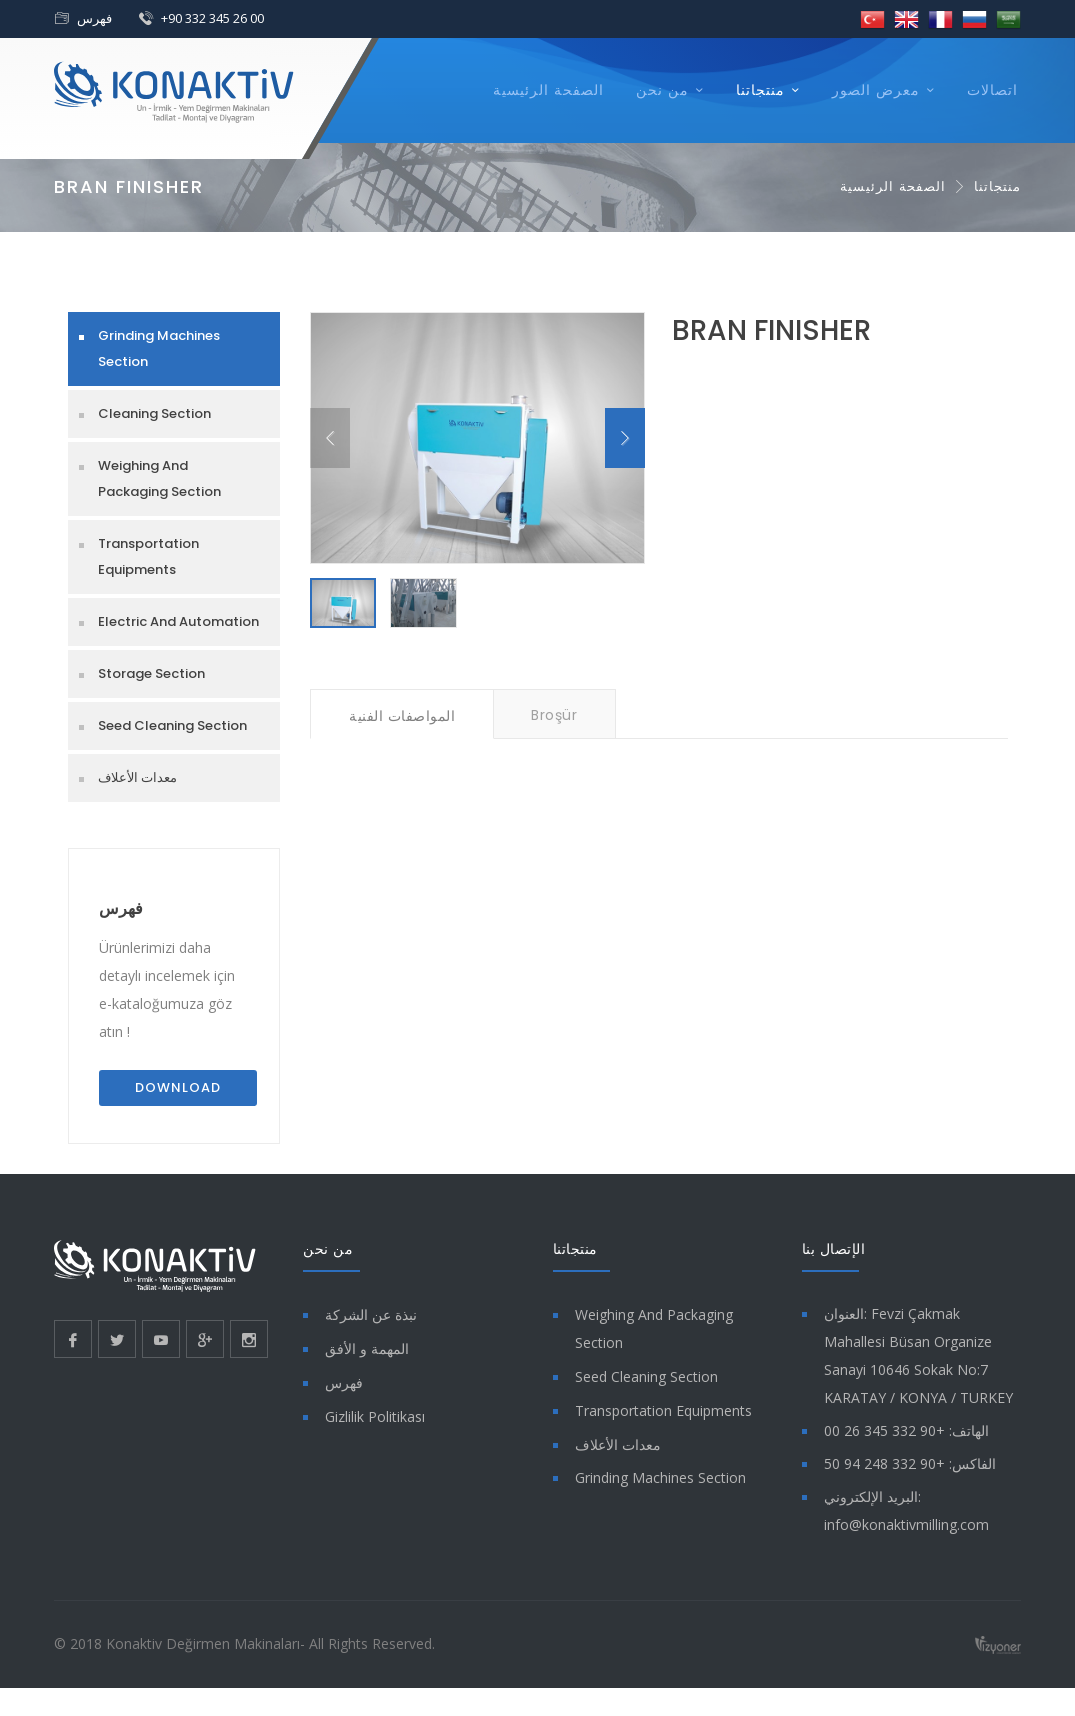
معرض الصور (876, 90)
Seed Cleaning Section (172, 725)
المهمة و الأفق (367, 1348)
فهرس (94, 18)
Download (178, 1087)
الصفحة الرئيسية (548, 90)
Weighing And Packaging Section (159, 478)
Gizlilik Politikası (375, 1416)
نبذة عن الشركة (371, 1314)
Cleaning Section (154, 413)
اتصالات (992, 90)
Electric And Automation (178, 621)
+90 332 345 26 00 (212, 18)
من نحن (662, 90)
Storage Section (151, 673)
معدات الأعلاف (137, 777)
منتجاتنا (760, 90)
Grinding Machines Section (159, 348)
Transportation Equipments (148, 556)
